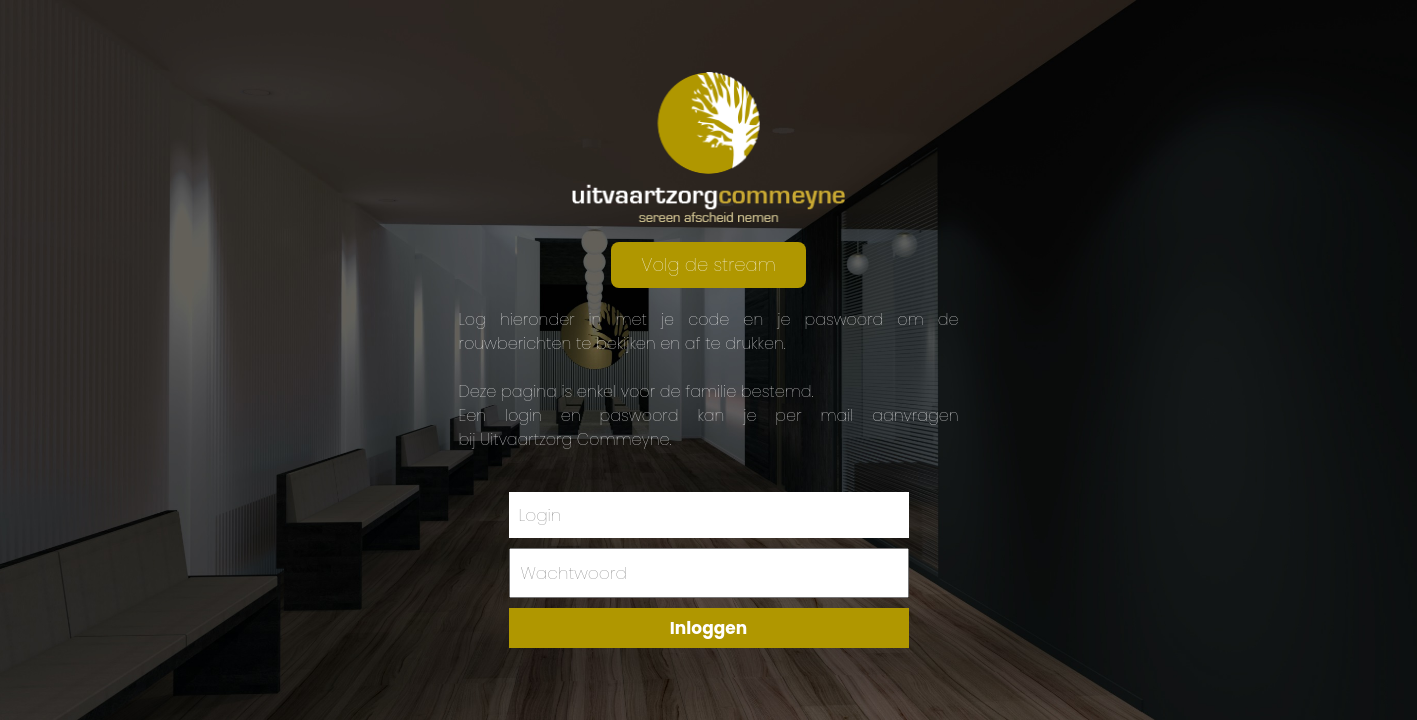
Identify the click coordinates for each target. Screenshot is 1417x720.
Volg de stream (708, 264)
